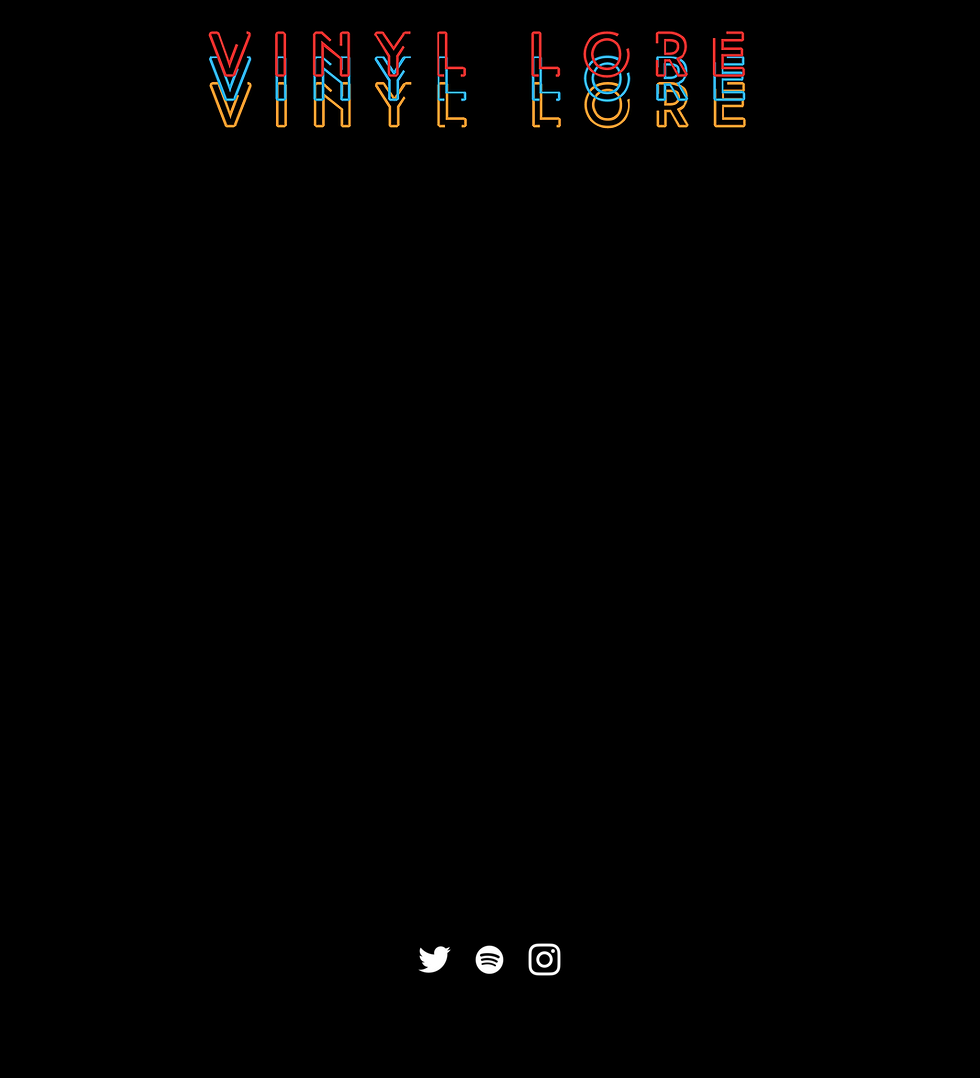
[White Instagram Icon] (544, 959)
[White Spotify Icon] (489, 959)
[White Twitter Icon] (434, 959)
